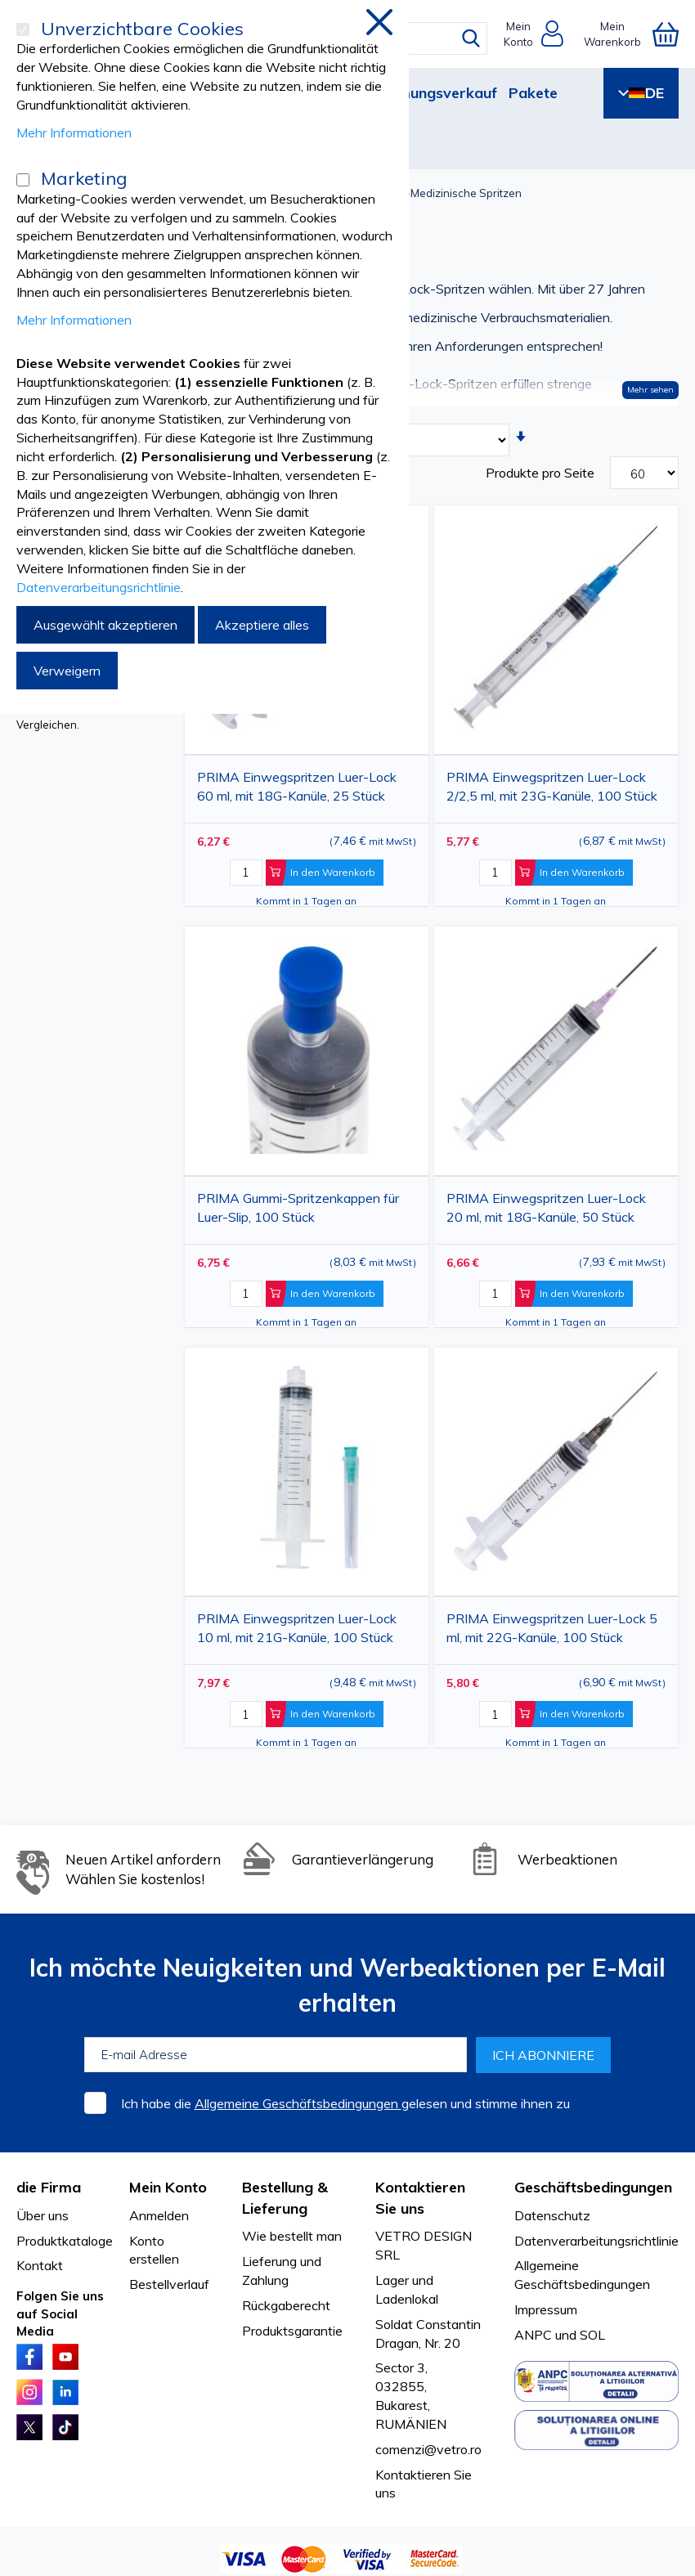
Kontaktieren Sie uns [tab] (420, 2198)
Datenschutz (552, 2215)
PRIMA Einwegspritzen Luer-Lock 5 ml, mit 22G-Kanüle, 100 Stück (551, 1627)
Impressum (545, 2309)
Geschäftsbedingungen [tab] (593, 2187)
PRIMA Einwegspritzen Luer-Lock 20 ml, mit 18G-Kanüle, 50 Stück (546, 1207)
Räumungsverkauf (433, 92)
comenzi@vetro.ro (428, 2449)
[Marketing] (22, 179)
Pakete (533, 92)
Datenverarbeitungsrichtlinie (596, 2241)
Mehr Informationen (74, 132)
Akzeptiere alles (262, 625)
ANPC (533, 2335)
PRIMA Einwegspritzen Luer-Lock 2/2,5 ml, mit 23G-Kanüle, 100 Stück (551, 786)
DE (641, 92)
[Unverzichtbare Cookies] (22, 29)
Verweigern (67, 670)
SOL (592, 2335)
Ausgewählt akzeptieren (105, 625)
